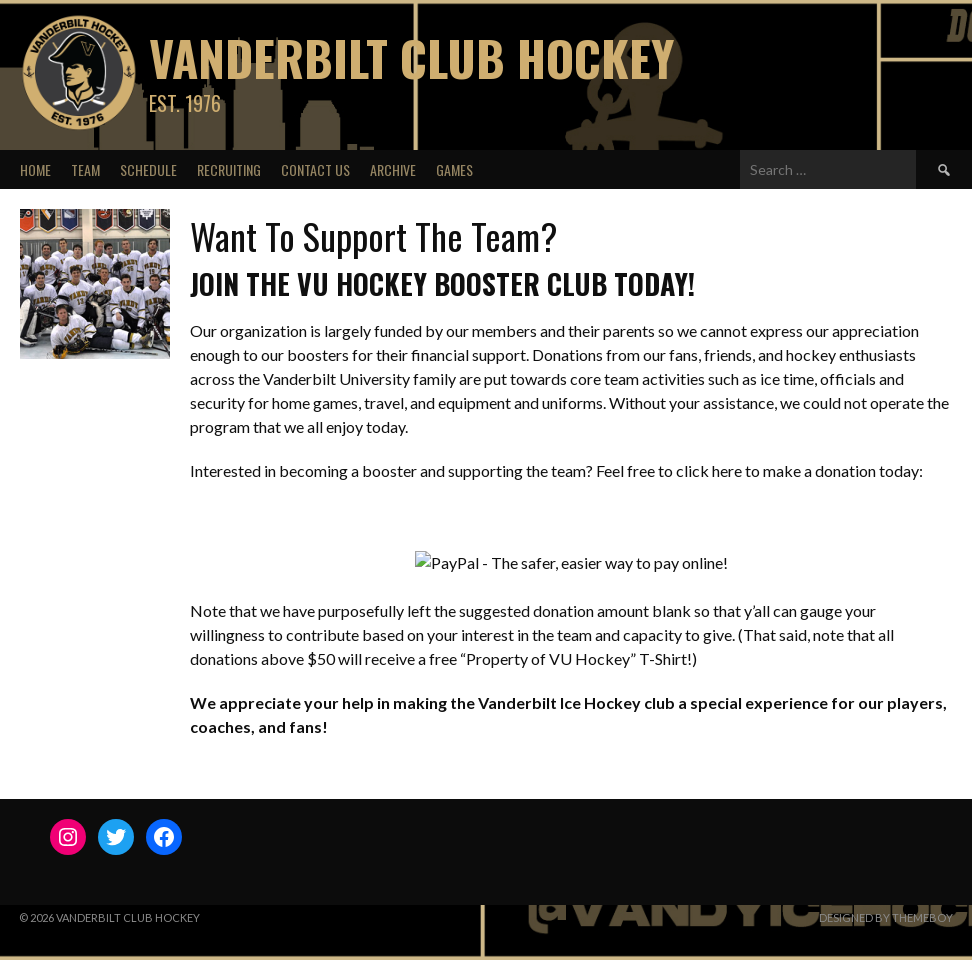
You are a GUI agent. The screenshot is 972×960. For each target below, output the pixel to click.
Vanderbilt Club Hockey (411, 57)
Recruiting (229, 169)
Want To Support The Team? (373, 235)
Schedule (148, 169)
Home (35, 169)
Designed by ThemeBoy (886, 917)
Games (454, 169)
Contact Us (315, 169)
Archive (393, 169)
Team (85, 169)
